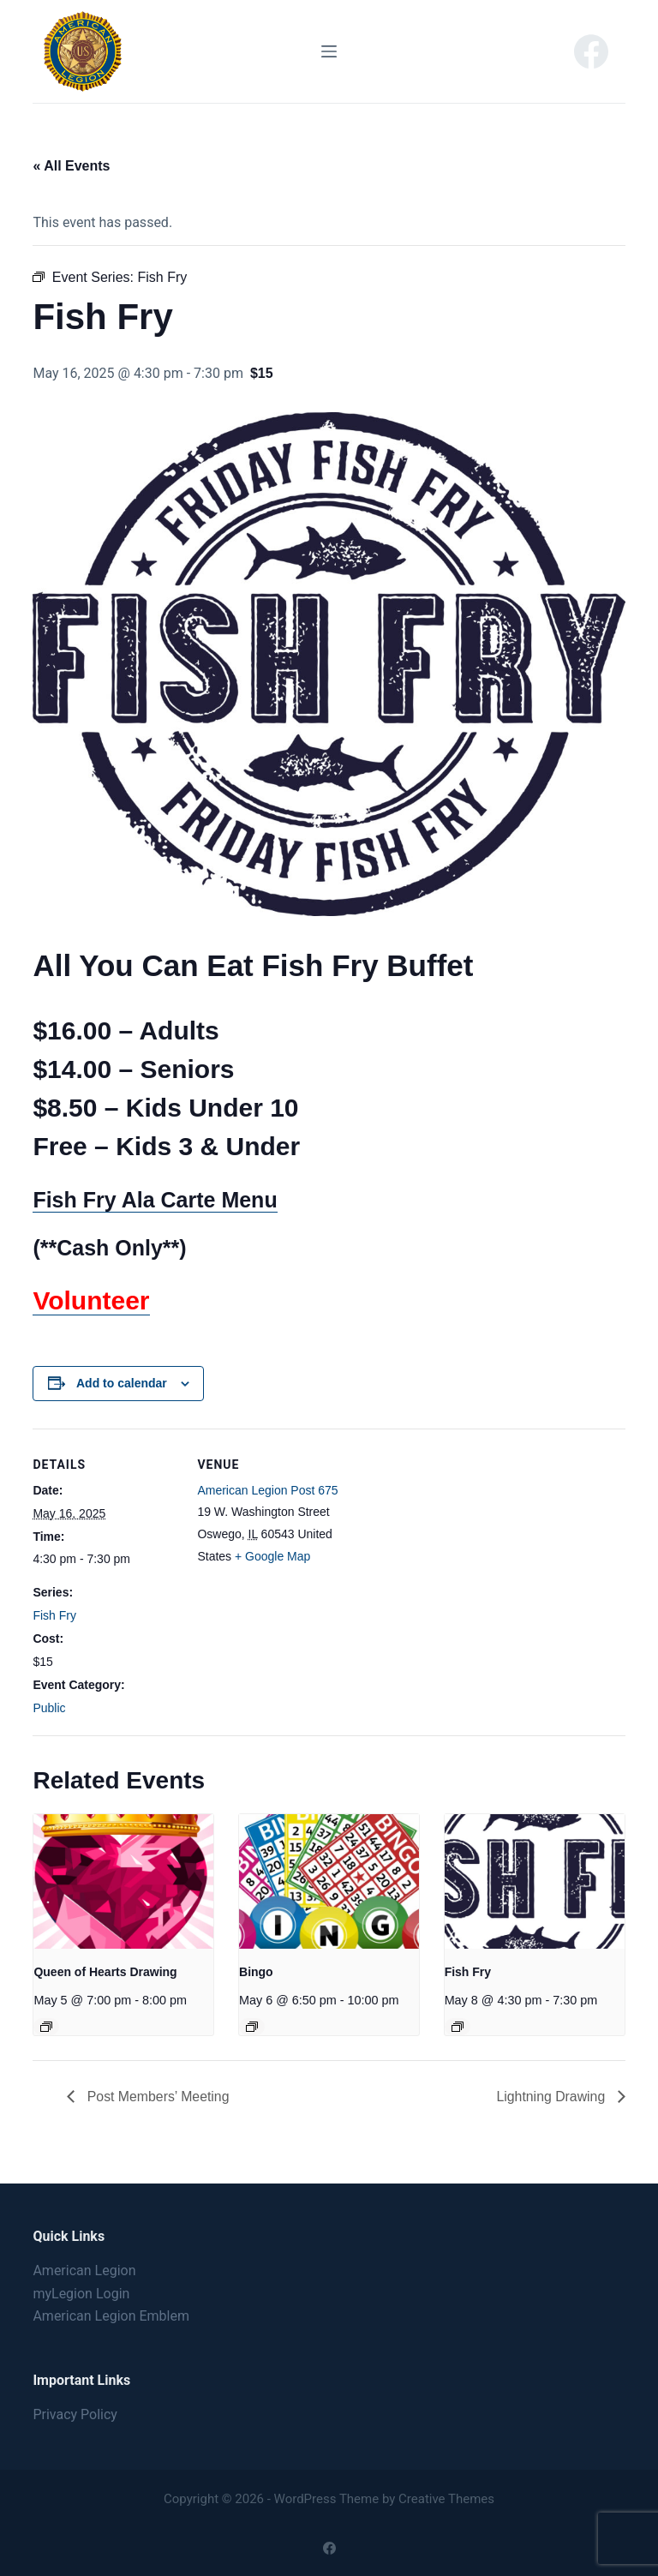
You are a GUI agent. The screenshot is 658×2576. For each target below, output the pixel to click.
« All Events (71, 166)
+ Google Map (272, 1556)
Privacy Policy (75, 2414)
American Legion (84, 2270)
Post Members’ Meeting (156, 2096)
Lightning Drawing (552, 2096)
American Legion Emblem (111, 2316)
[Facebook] (591, 51)
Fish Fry (54, 1615)
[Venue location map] (452, 1547)
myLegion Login (81, 2293)
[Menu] (329, 51)
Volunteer (91, 1300)
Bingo (256, 1972)
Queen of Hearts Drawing (104, 1972)
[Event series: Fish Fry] (458, 2027)
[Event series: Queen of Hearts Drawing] (46, 2027)
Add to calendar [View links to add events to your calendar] (121, 1383)
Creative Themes (446, 2499)
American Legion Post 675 (267, 1490)
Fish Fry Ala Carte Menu (155, 1200)
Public (49, 1708)
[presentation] (123, 1881)
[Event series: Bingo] (252, 2027)
